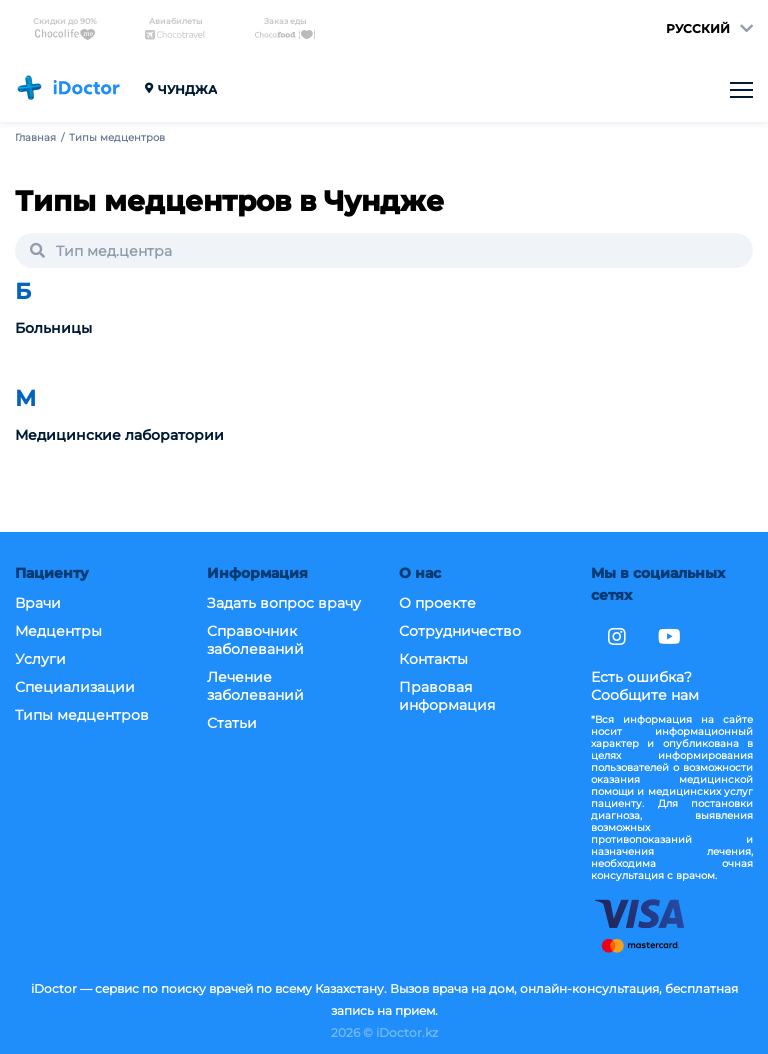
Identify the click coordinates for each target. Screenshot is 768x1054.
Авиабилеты (175, 28)
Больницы (53, 328)
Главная (35, 138)
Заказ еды (285, 28)
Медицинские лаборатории (119, 435)
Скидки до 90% (65, 28)
